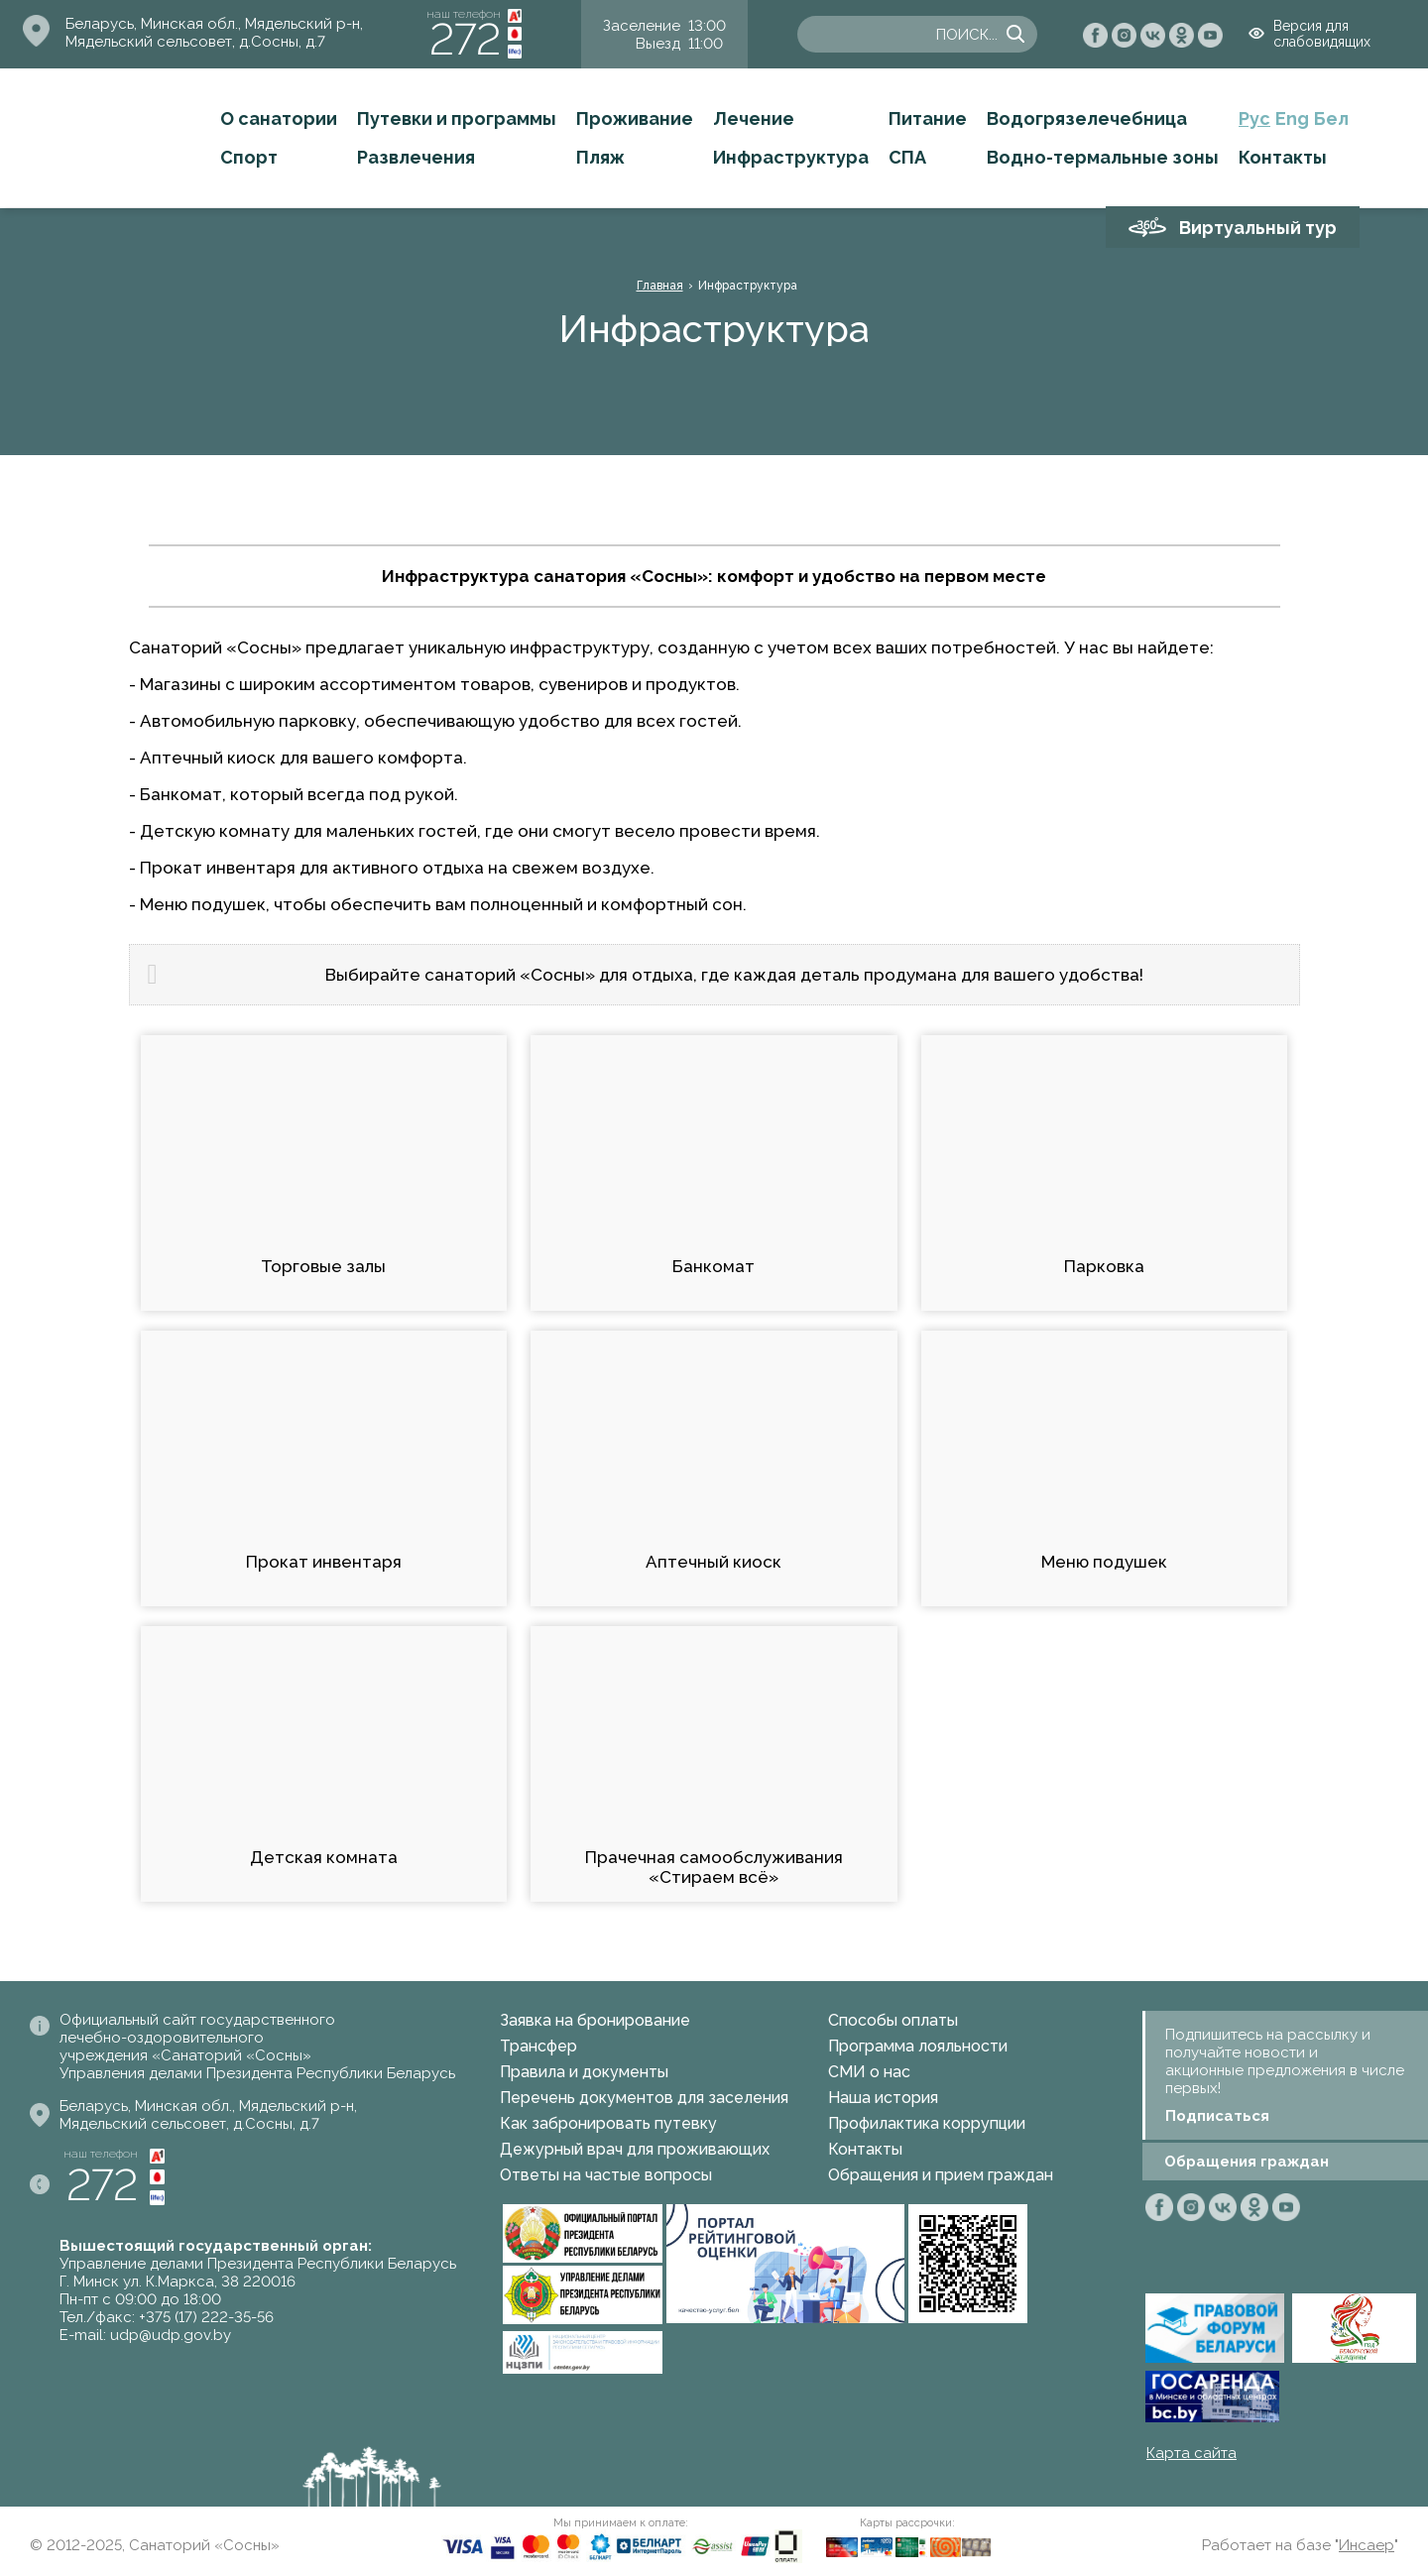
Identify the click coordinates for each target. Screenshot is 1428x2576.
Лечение (753, 118)
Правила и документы (584, 2071)
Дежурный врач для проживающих (635, 2149)
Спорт (249, 157)
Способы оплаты (893, 2020)
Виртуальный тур (1258, 227)
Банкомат (713, 1266)
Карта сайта (1191, 2453)
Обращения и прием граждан (940, 2175)
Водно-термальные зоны (1103, 157)
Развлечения (416, 157)
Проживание (634, 118)
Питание (928, 118)
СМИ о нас (869, 2071)
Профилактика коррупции (926, 2123)
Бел (1331, 118)
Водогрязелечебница (1087, 118)
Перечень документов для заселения (644, 2097)
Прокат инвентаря (324, 1562)
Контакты (1283, 157)
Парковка (1104, 1266)
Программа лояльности (918, 2046)
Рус (1254, 118)
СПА (907, 157)
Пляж (600, 157)
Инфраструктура (791, 157)
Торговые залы (323, 1266)
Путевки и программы (456, 118)
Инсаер (1366, 2545)
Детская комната (324, 1857)
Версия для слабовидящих (1321, 34)
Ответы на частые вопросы (606, 2175)
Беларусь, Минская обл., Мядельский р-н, (214, 24)
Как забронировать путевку (608, 2123)
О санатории (278, 118)
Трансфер (538, 2046)
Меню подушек (1104, 1562)
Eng (1292, 118)
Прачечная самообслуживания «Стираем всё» (714, 1867)
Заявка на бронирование (595, 2020)
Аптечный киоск (713, 1562)
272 (465, 39)
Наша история (883, 2097)
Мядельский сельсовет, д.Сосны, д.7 (195, 42)
